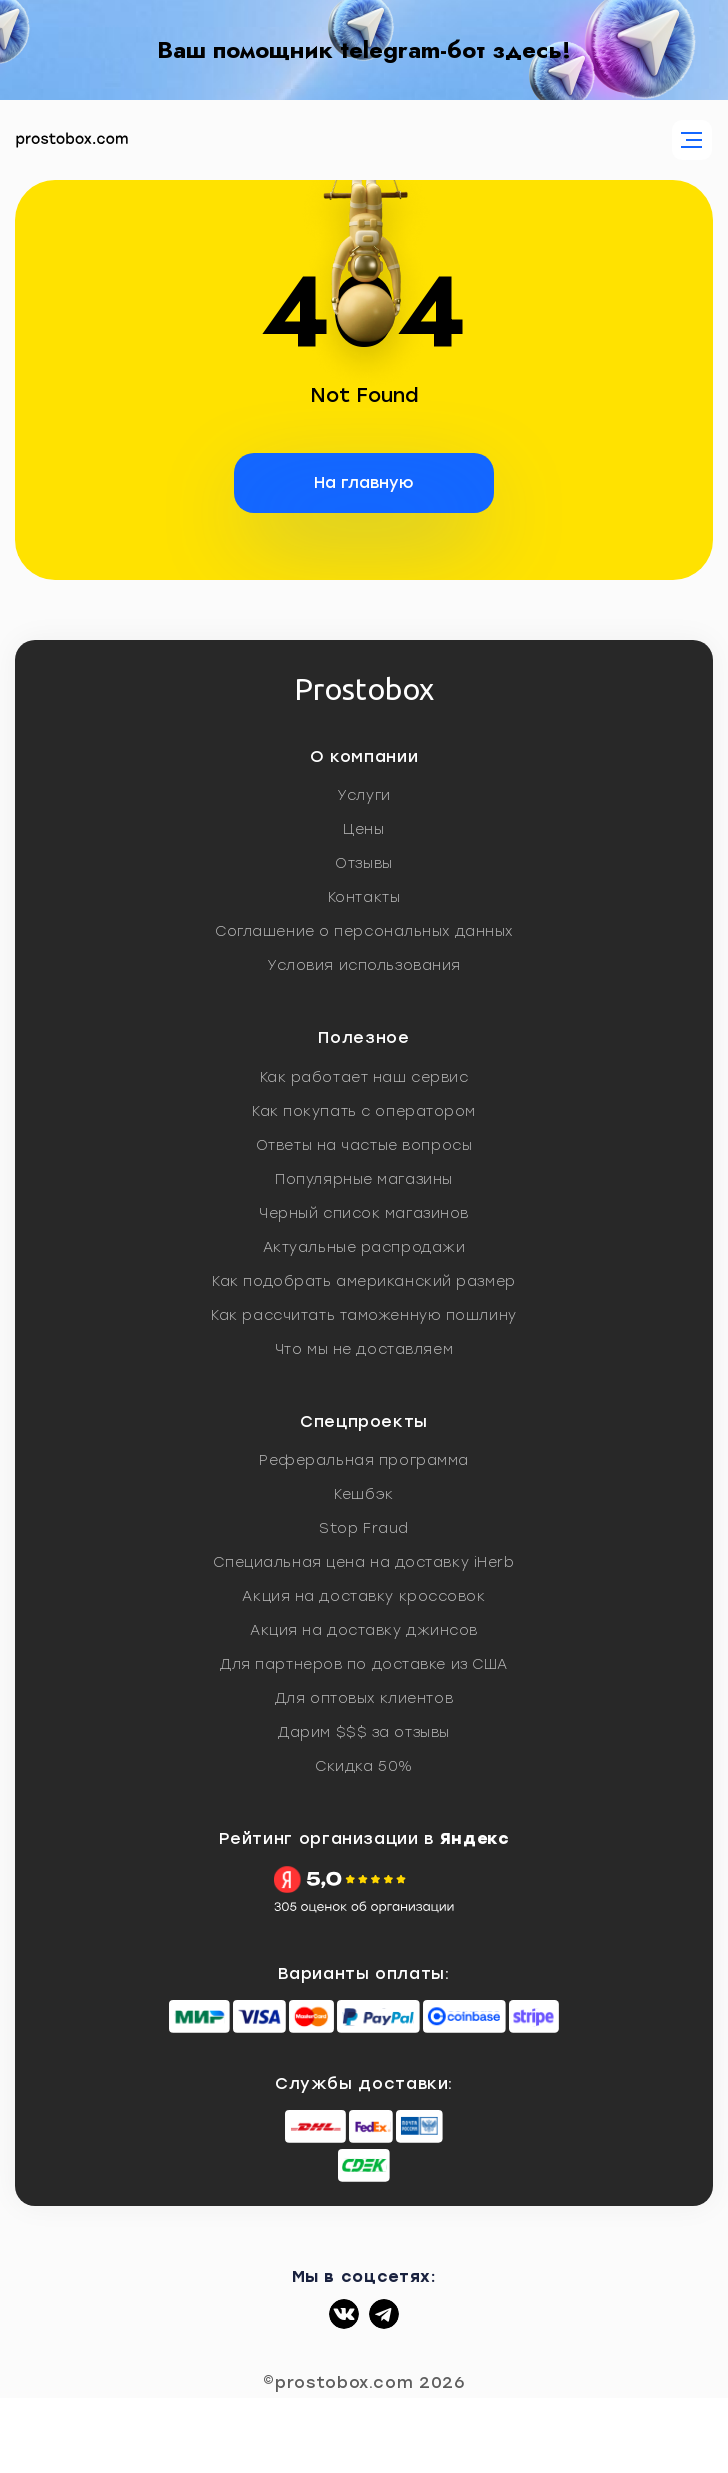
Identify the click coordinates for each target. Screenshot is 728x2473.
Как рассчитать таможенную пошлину (363, 1315)
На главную (364, 482)
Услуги (363, 795)
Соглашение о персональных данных (364, 931)
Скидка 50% (364, 1766)
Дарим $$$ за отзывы (364, 1732)
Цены (363, 829)
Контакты (364, 897)
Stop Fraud (364, 1528)
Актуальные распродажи (364, 1247)
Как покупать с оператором (364, 1111)
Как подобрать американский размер (363, 1281)
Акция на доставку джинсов (364, 1630)
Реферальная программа (364, 1460)
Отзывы (363, 863)
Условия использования (364, 965)
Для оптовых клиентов (364, 1698)
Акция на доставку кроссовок (363, 1596)
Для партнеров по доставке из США (364, 1664)
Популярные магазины (364, 1179)
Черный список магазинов (364, 1213)
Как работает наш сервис (364, 1077)
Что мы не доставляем (364, 1349)
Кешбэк (363, 1494)
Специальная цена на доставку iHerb (363, 1562)
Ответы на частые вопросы (364, 1145)
